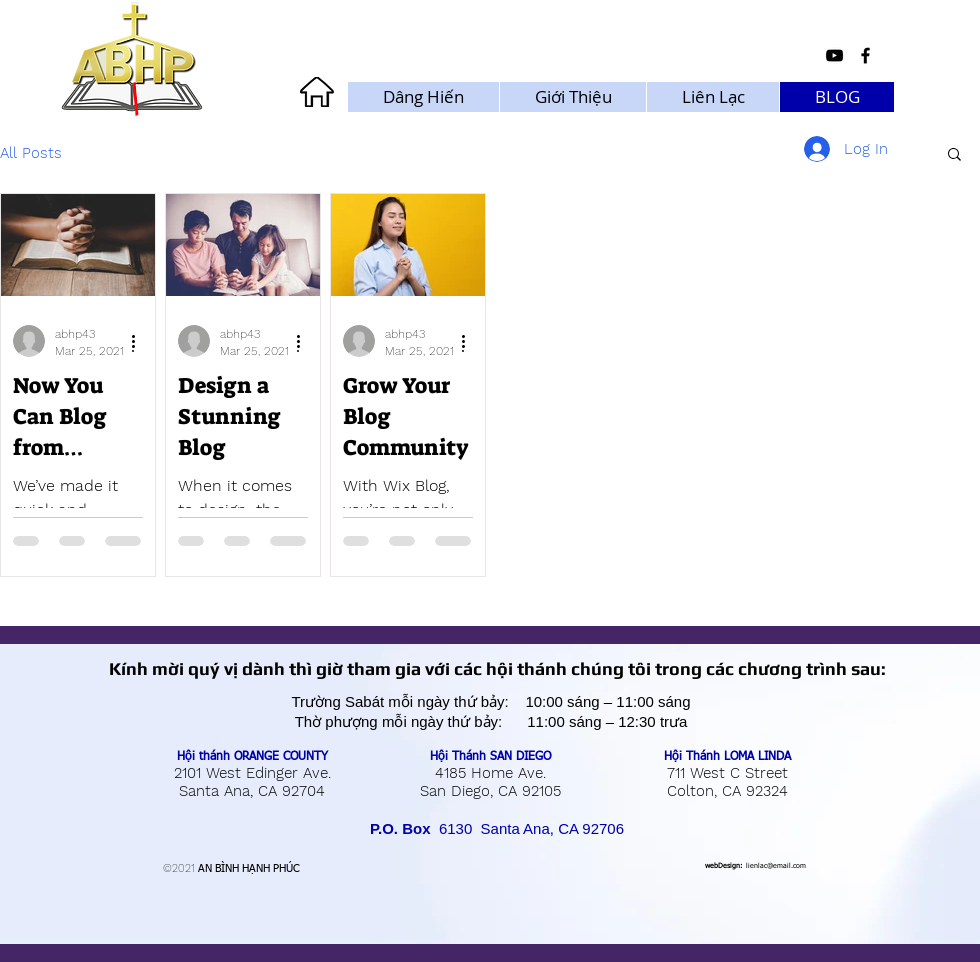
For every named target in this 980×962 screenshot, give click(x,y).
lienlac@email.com (776, 866)
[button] (954, 155)
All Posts (31, 153)
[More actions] (140, 341)
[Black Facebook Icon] (865, 55)
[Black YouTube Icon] (834, 55)
